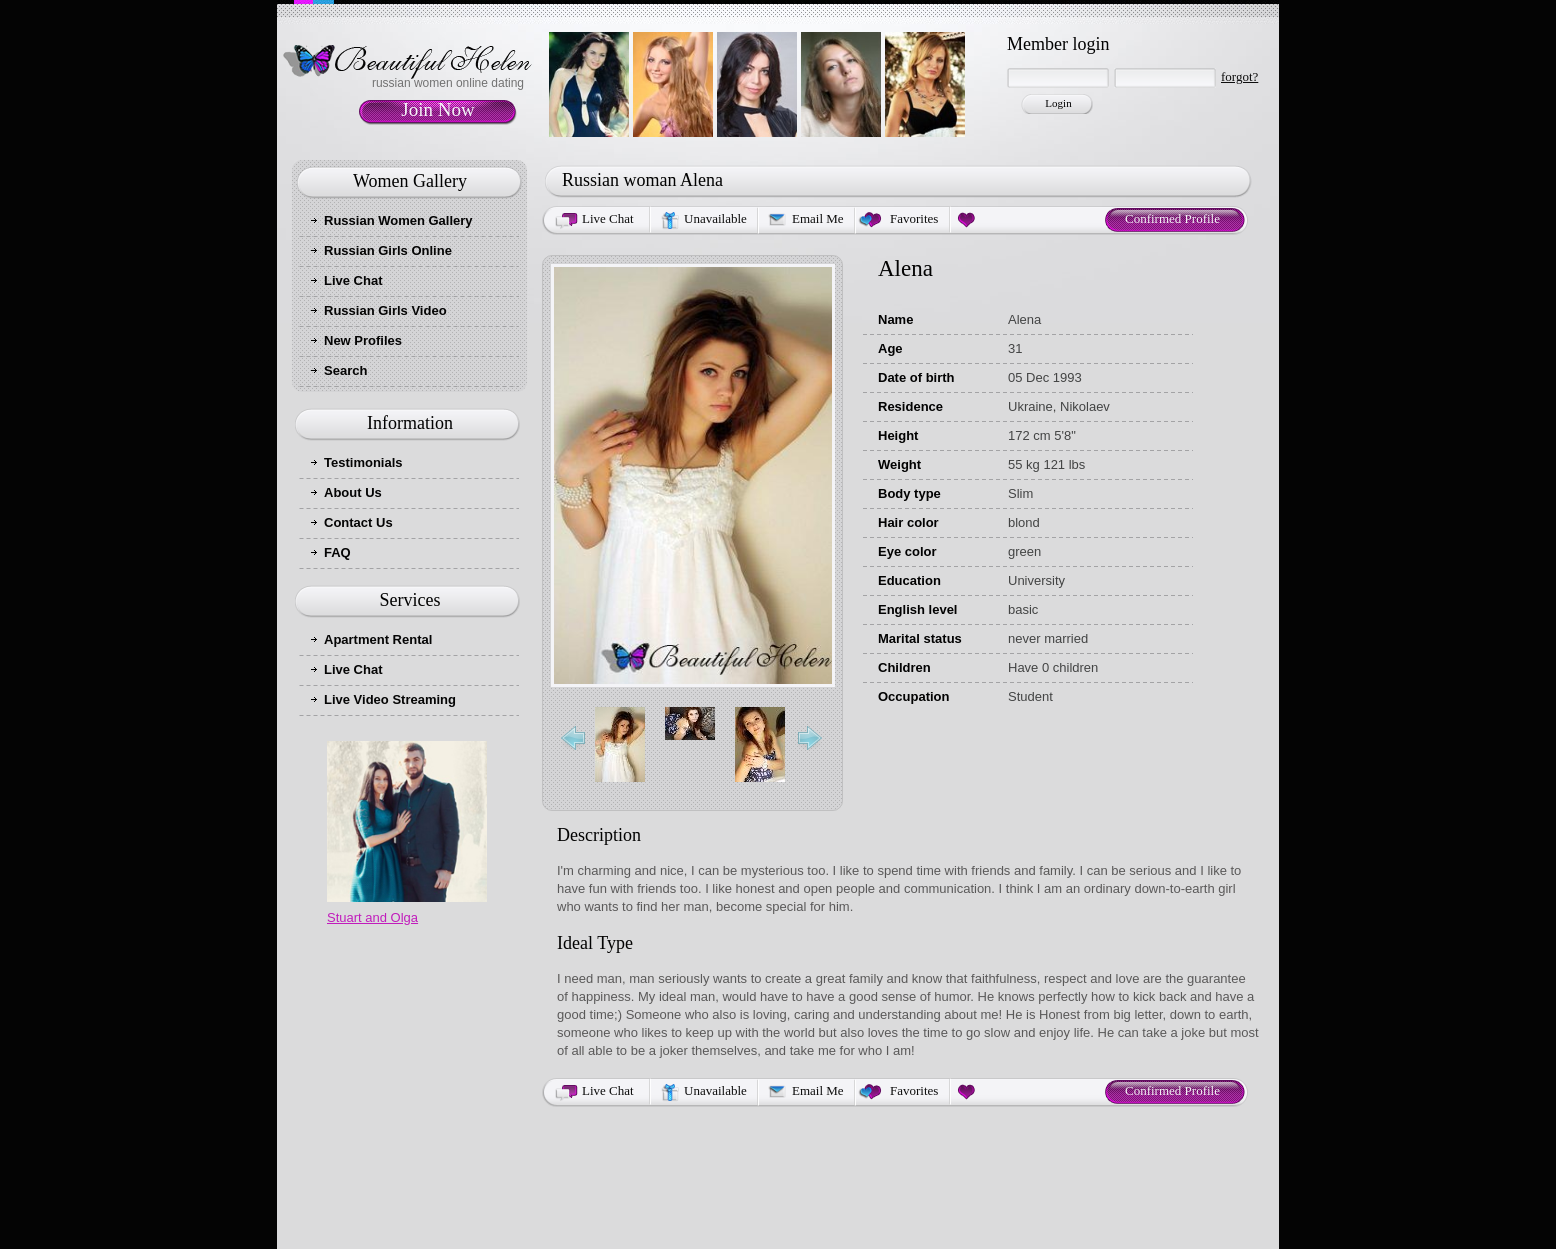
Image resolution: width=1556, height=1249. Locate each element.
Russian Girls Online (388, 250)
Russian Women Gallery (398, 220)
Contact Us (358, 522)
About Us (353, 492)
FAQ (337, 552)
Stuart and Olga (372, 917)
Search (345, 370)
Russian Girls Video (385, 310)
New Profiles (363, 340)
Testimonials (363, 462)
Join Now (437, 109)
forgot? (1239, 76)
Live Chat (353, 280)
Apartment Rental (378, 639)
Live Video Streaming (390, 699)
